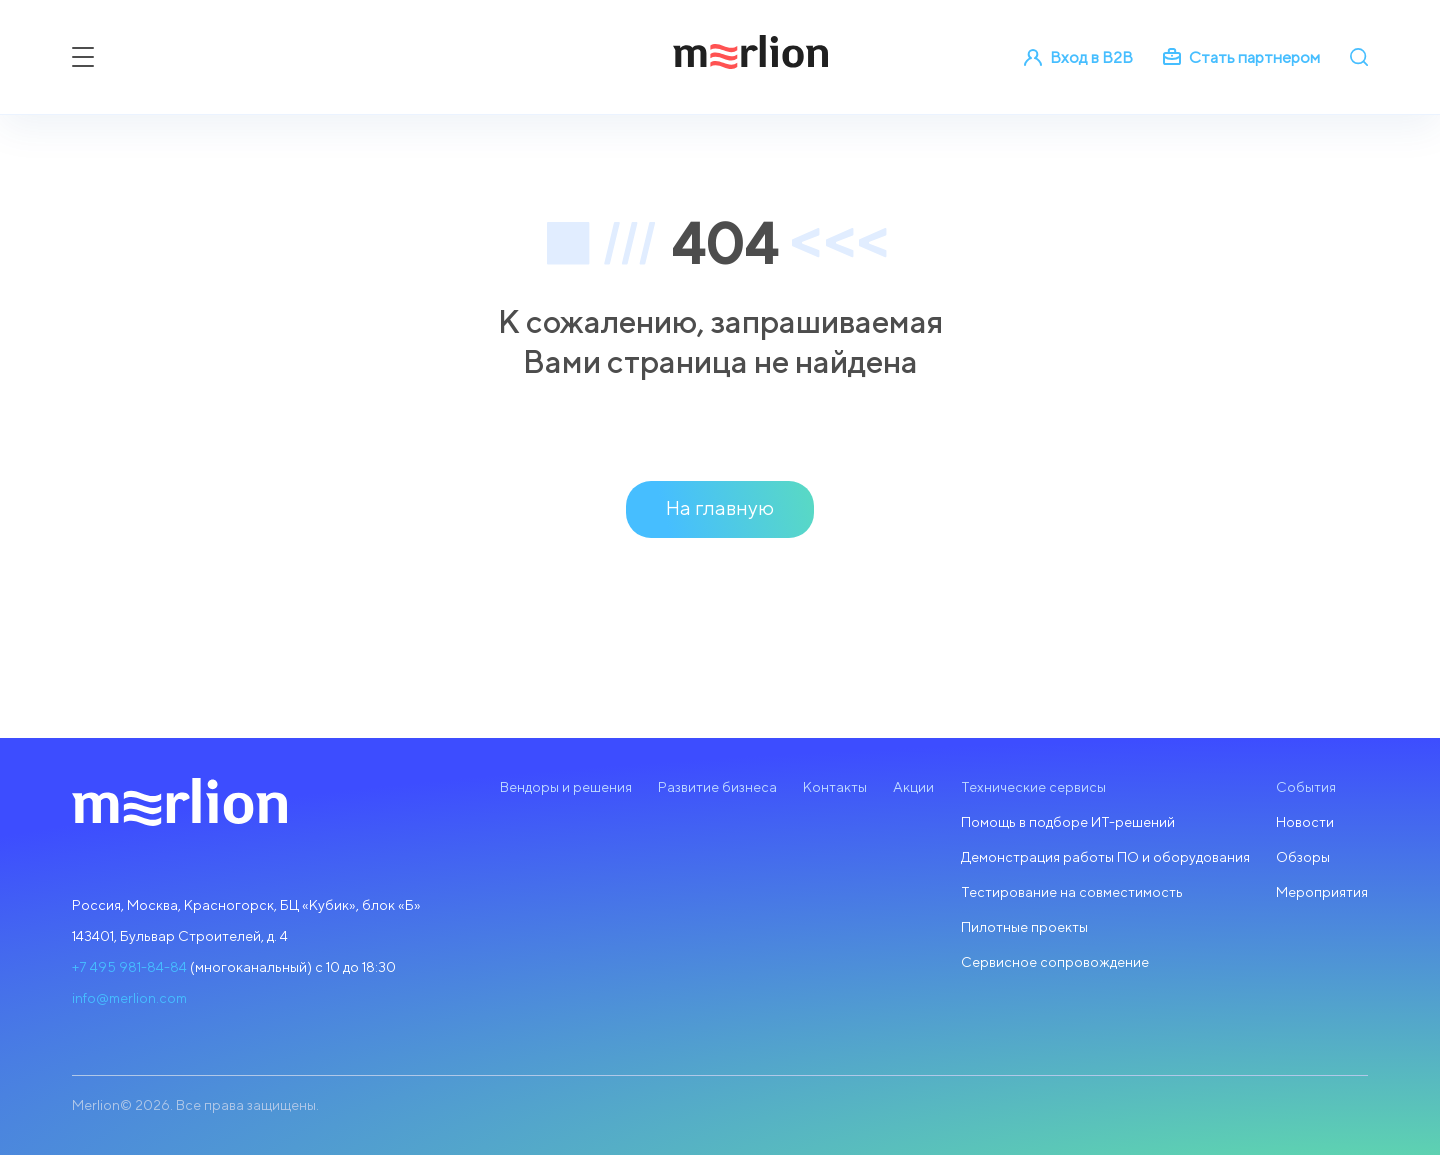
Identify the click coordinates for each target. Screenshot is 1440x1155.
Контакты (835, 787)
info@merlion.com (129, 998)
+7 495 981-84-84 (129, 967)
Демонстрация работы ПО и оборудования (1105, 857)
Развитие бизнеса (717, 787)
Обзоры (1303, 857)
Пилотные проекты (1024, 927)
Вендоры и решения (566, 787)
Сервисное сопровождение (1055, 962)
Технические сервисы (1033, 787)
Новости (1305, 822)
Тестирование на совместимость (1072, 892)
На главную (720, 507)
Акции (913, 787)
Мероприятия (1322, 892)
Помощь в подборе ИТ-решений (1068, 822)
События (1306, 787)
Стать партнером (1241, 57)
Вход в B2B (1078, 57)
